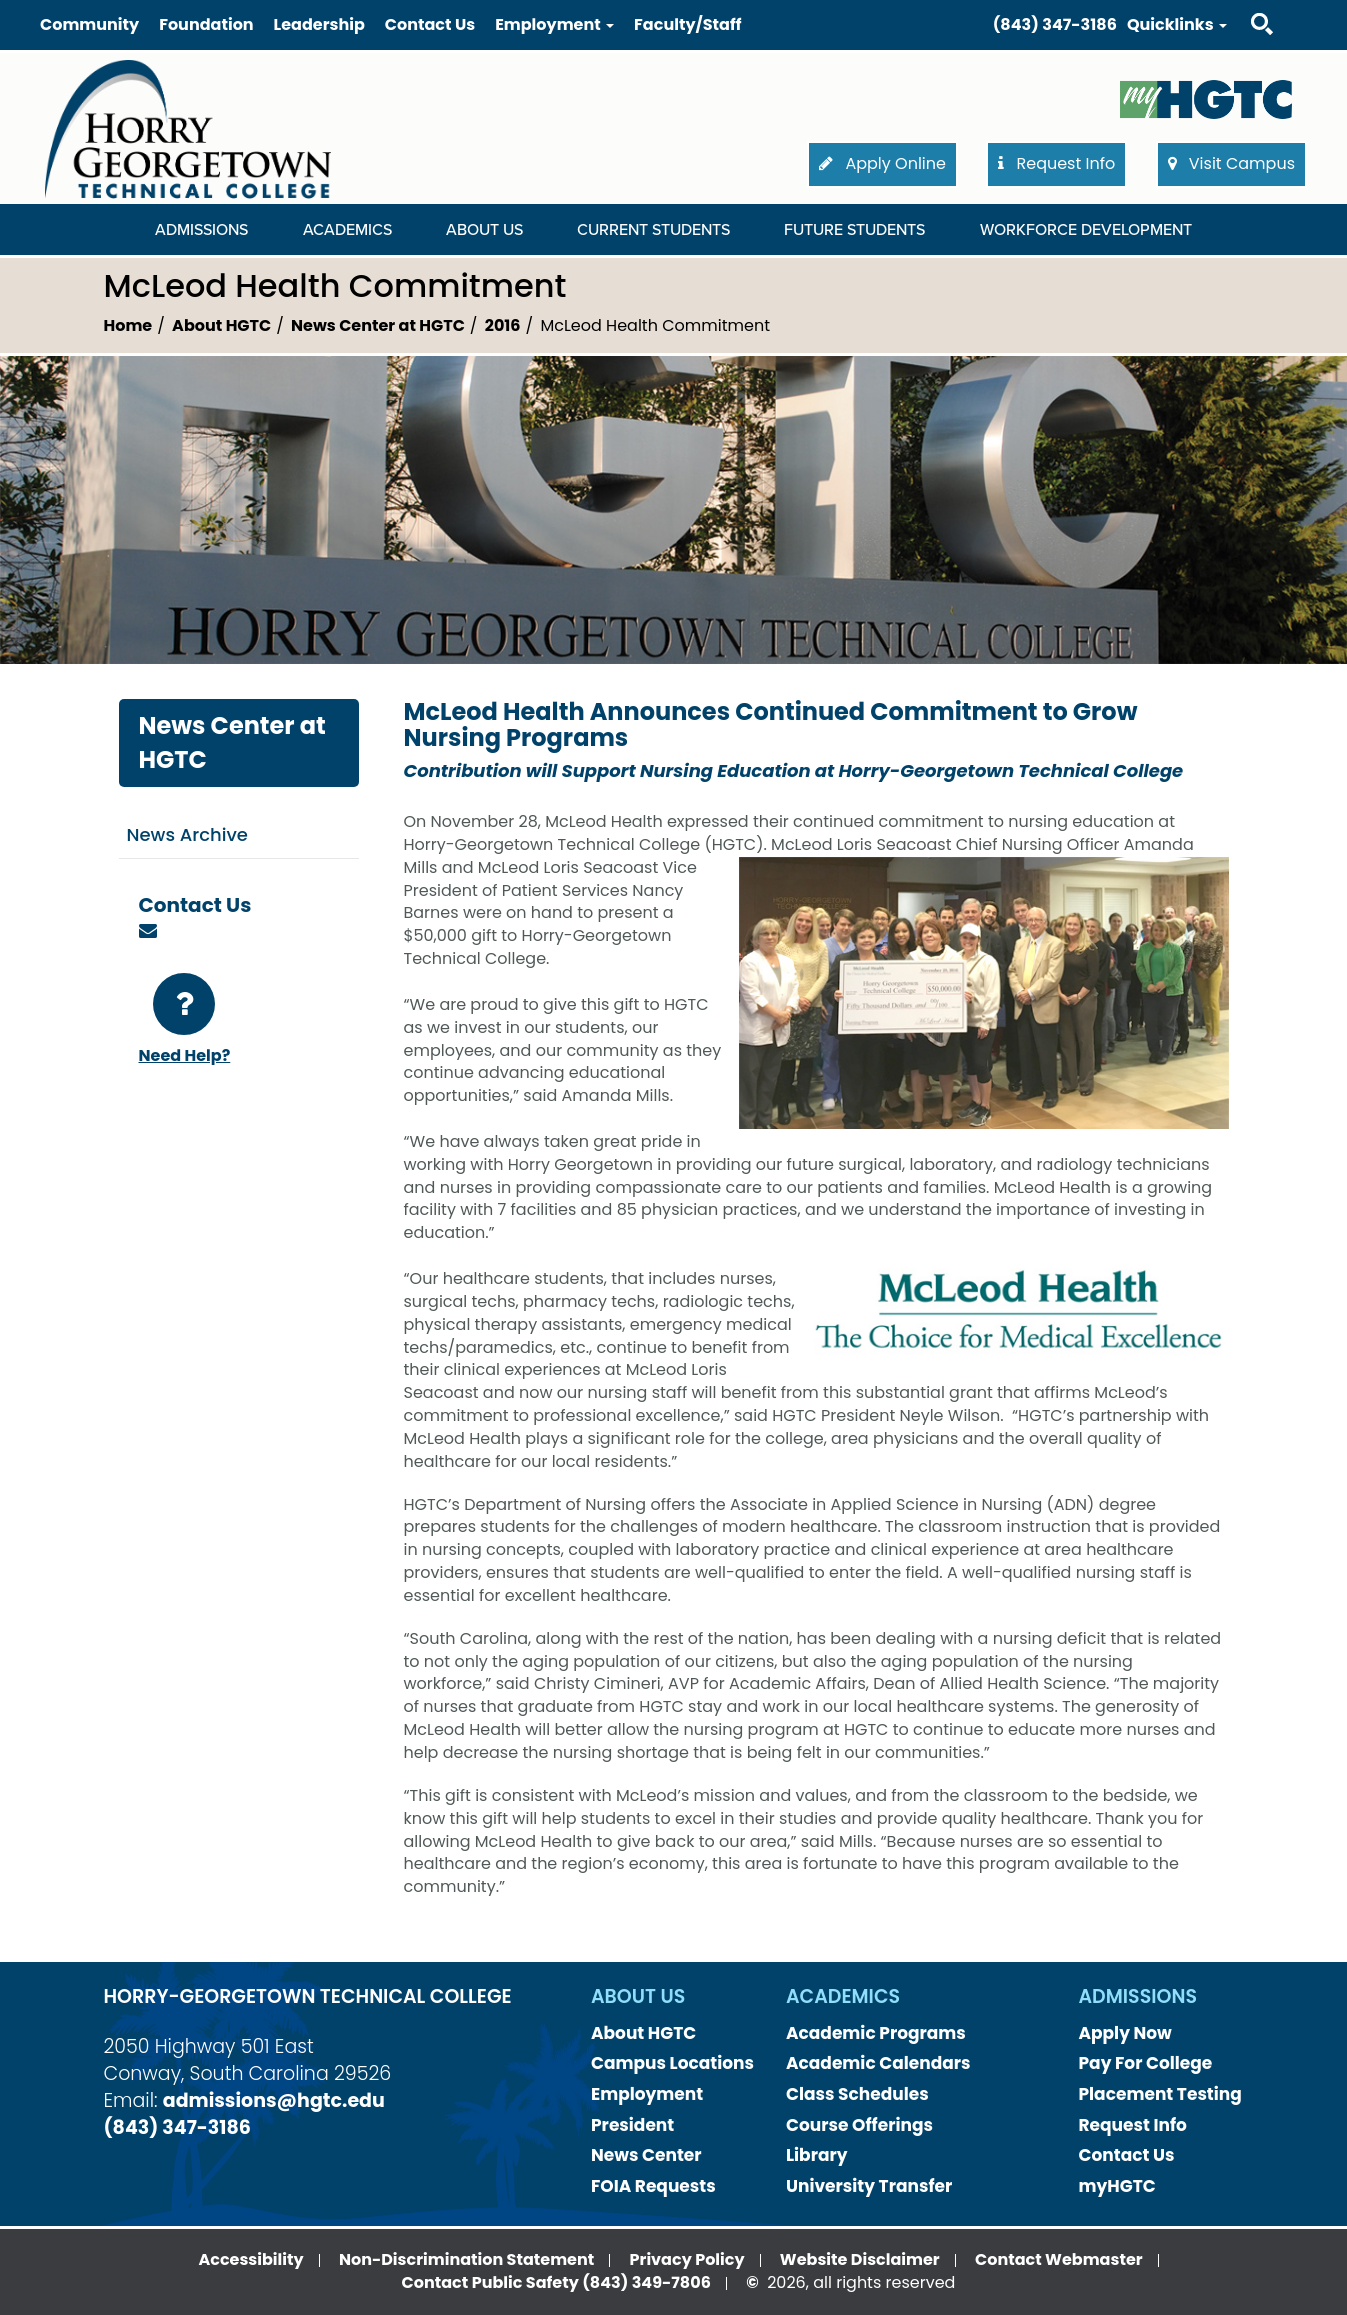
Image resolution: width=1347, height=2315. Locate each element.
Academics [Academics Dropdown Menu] (347, 230)
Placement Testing (1160, 2094)
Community (89, 24)
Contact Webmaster (1059, 2259)
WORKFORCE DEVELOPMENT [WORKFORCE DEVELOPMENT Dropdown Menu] (1086, 230)
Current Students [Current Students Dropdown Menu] (653, 230)
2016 (503, 325)
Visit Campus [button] (1231, 163)
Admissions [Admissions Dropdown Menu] (201, 230)
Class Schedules (857, 2094)
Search (1244, 4)
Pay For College (1146, 2063)
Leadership (319, 24)
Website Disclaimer (860, 2259)
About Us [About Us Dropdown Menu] (484, 230)
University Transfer (869, 2186)
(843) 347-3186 (1055, 24)
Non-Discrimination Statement (466, 2259)
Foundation (206, 24)
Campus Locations (672, 2063)
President (632, 2125)
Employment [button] (554, 24)
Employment (647, 2094)
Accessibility (250, 2259)
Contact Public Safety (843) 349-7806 (556, 2282)
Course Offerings (859, 2125)
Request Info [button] (1056, 163)
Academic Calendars (878, 2063)
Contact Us (430, 24)
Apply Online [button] (882, 163)
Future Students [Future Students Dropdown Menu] (854, 230)
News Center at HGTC (378, 325)
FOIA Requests (653, 2186)
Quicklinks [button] (1177, 24)
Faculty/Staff (687, 24)
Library (817, 2155)
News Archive (187, 834)
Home (128, 325)
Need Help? (185, 1020)
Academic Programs (876, 2033)
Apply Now (1125, 2033)
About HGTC (221, 325)
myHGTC (1117, 2186)
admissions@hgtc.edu (274, 2100)
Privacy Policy (687, 2259)
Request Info (1133, 2125)
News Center (646, 2155)
